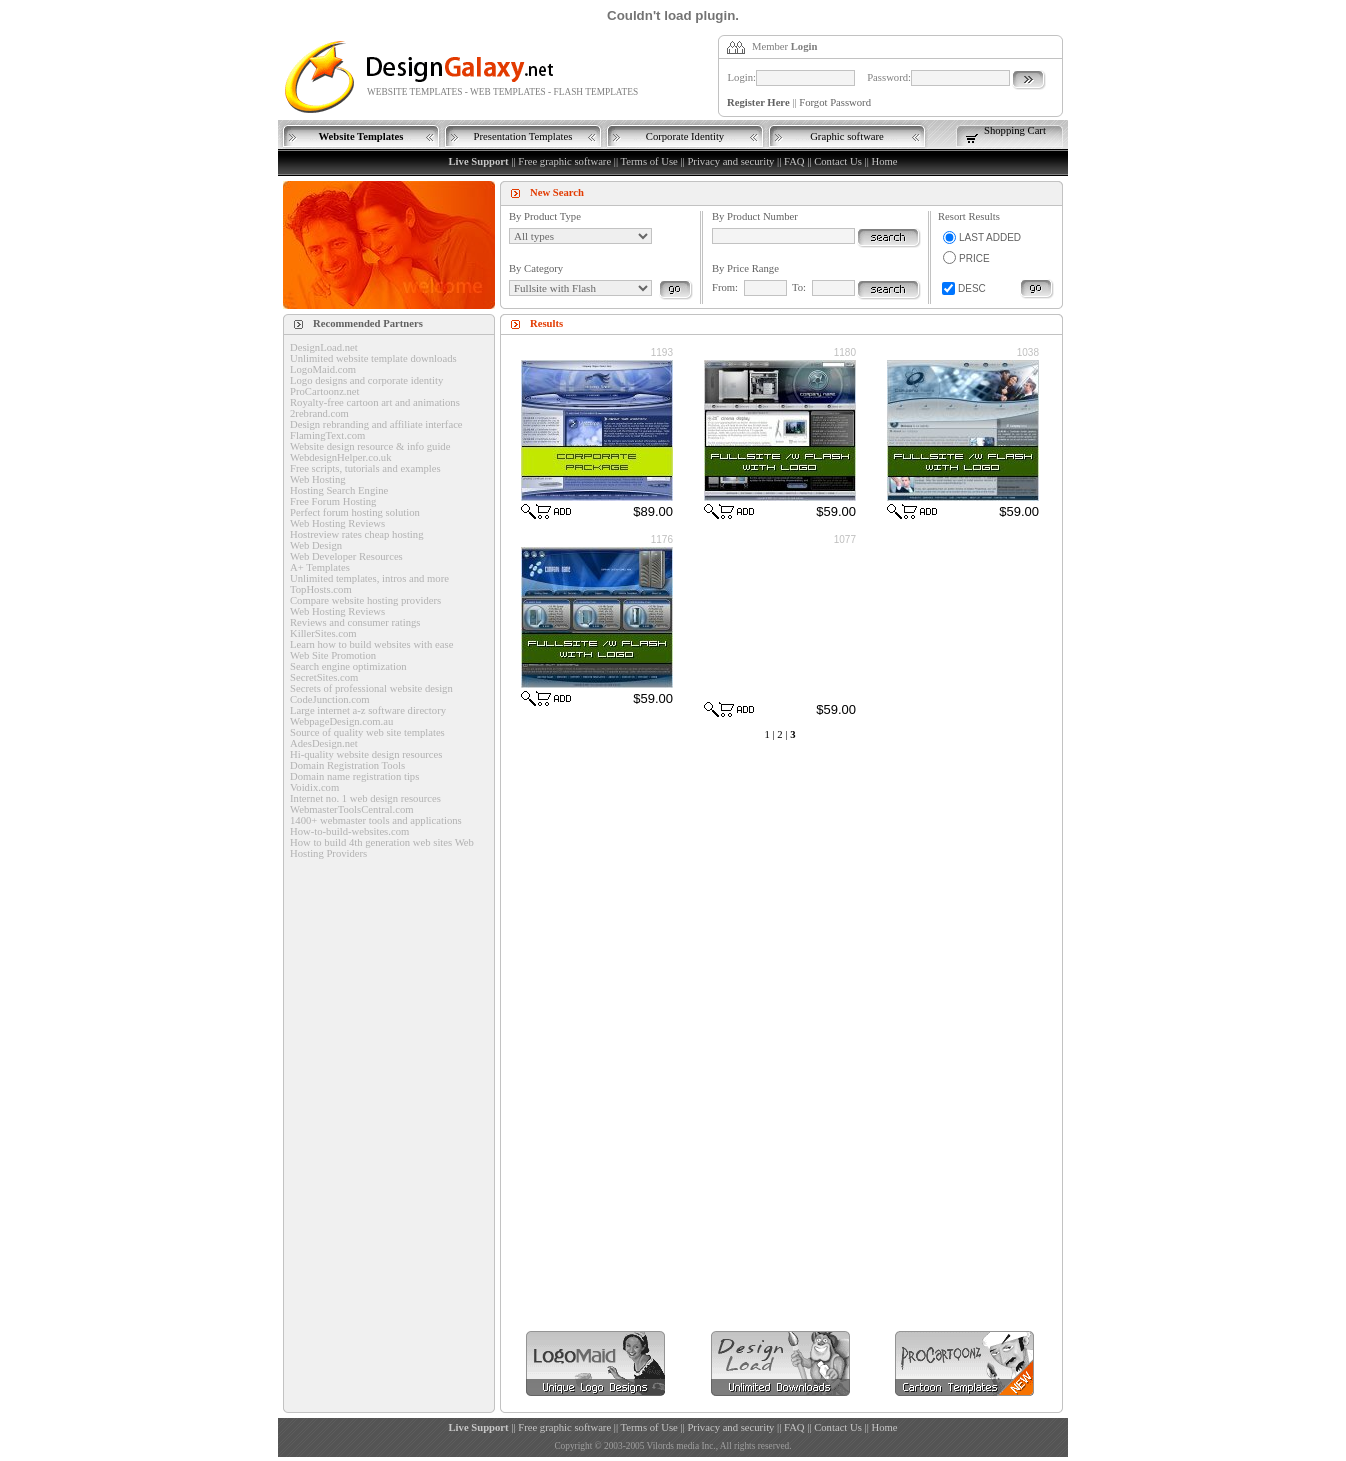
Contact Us (838, 161)
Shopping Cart (1015, 130)
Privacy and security (730, 161)
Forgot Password (835, 102)
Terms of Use (649, 161)
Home (884, 161)
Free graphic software (564, 161)
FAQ (794, 161)
